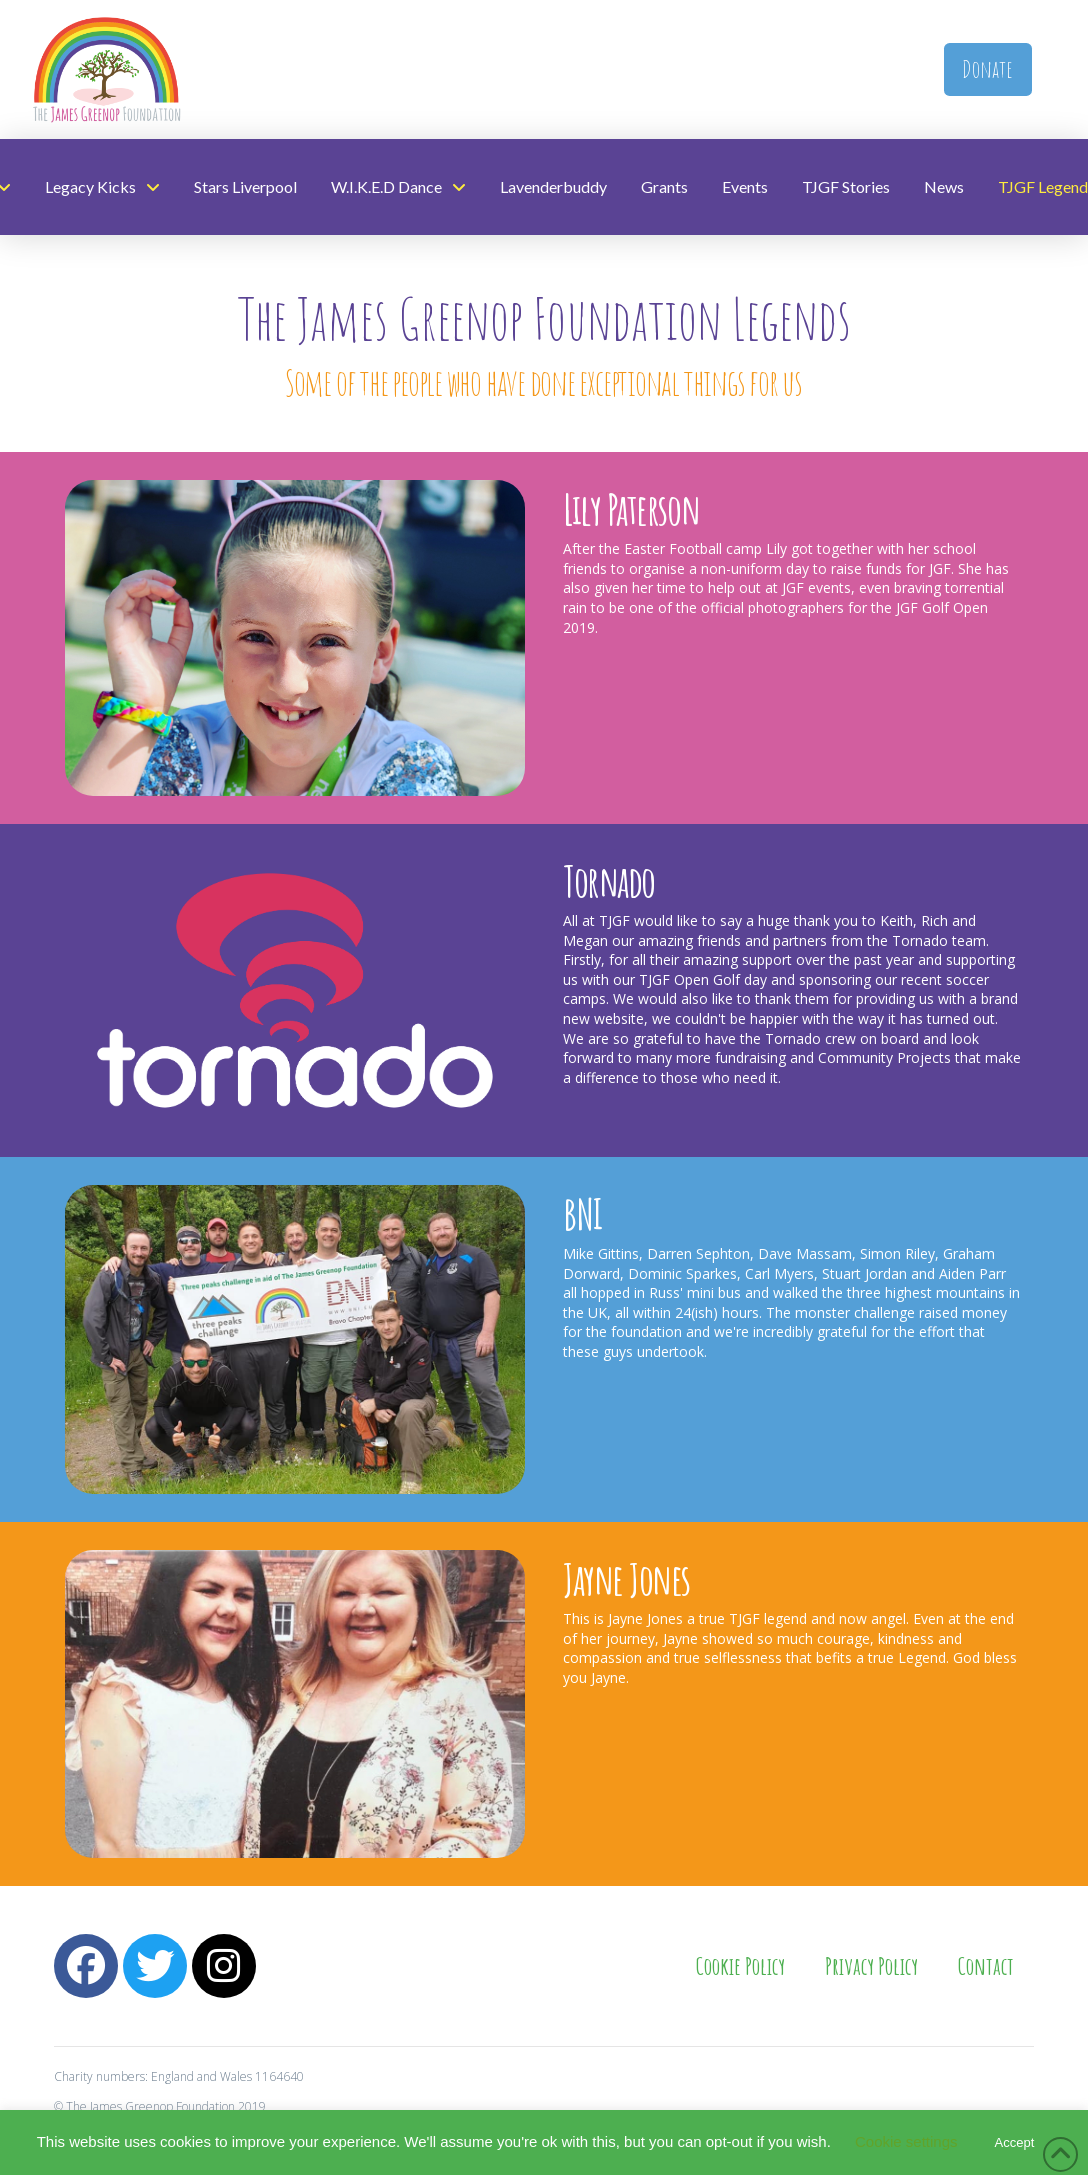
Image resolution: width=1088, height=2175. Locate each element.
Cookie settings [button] (906, 2141)
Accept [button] (1015, 2142)
